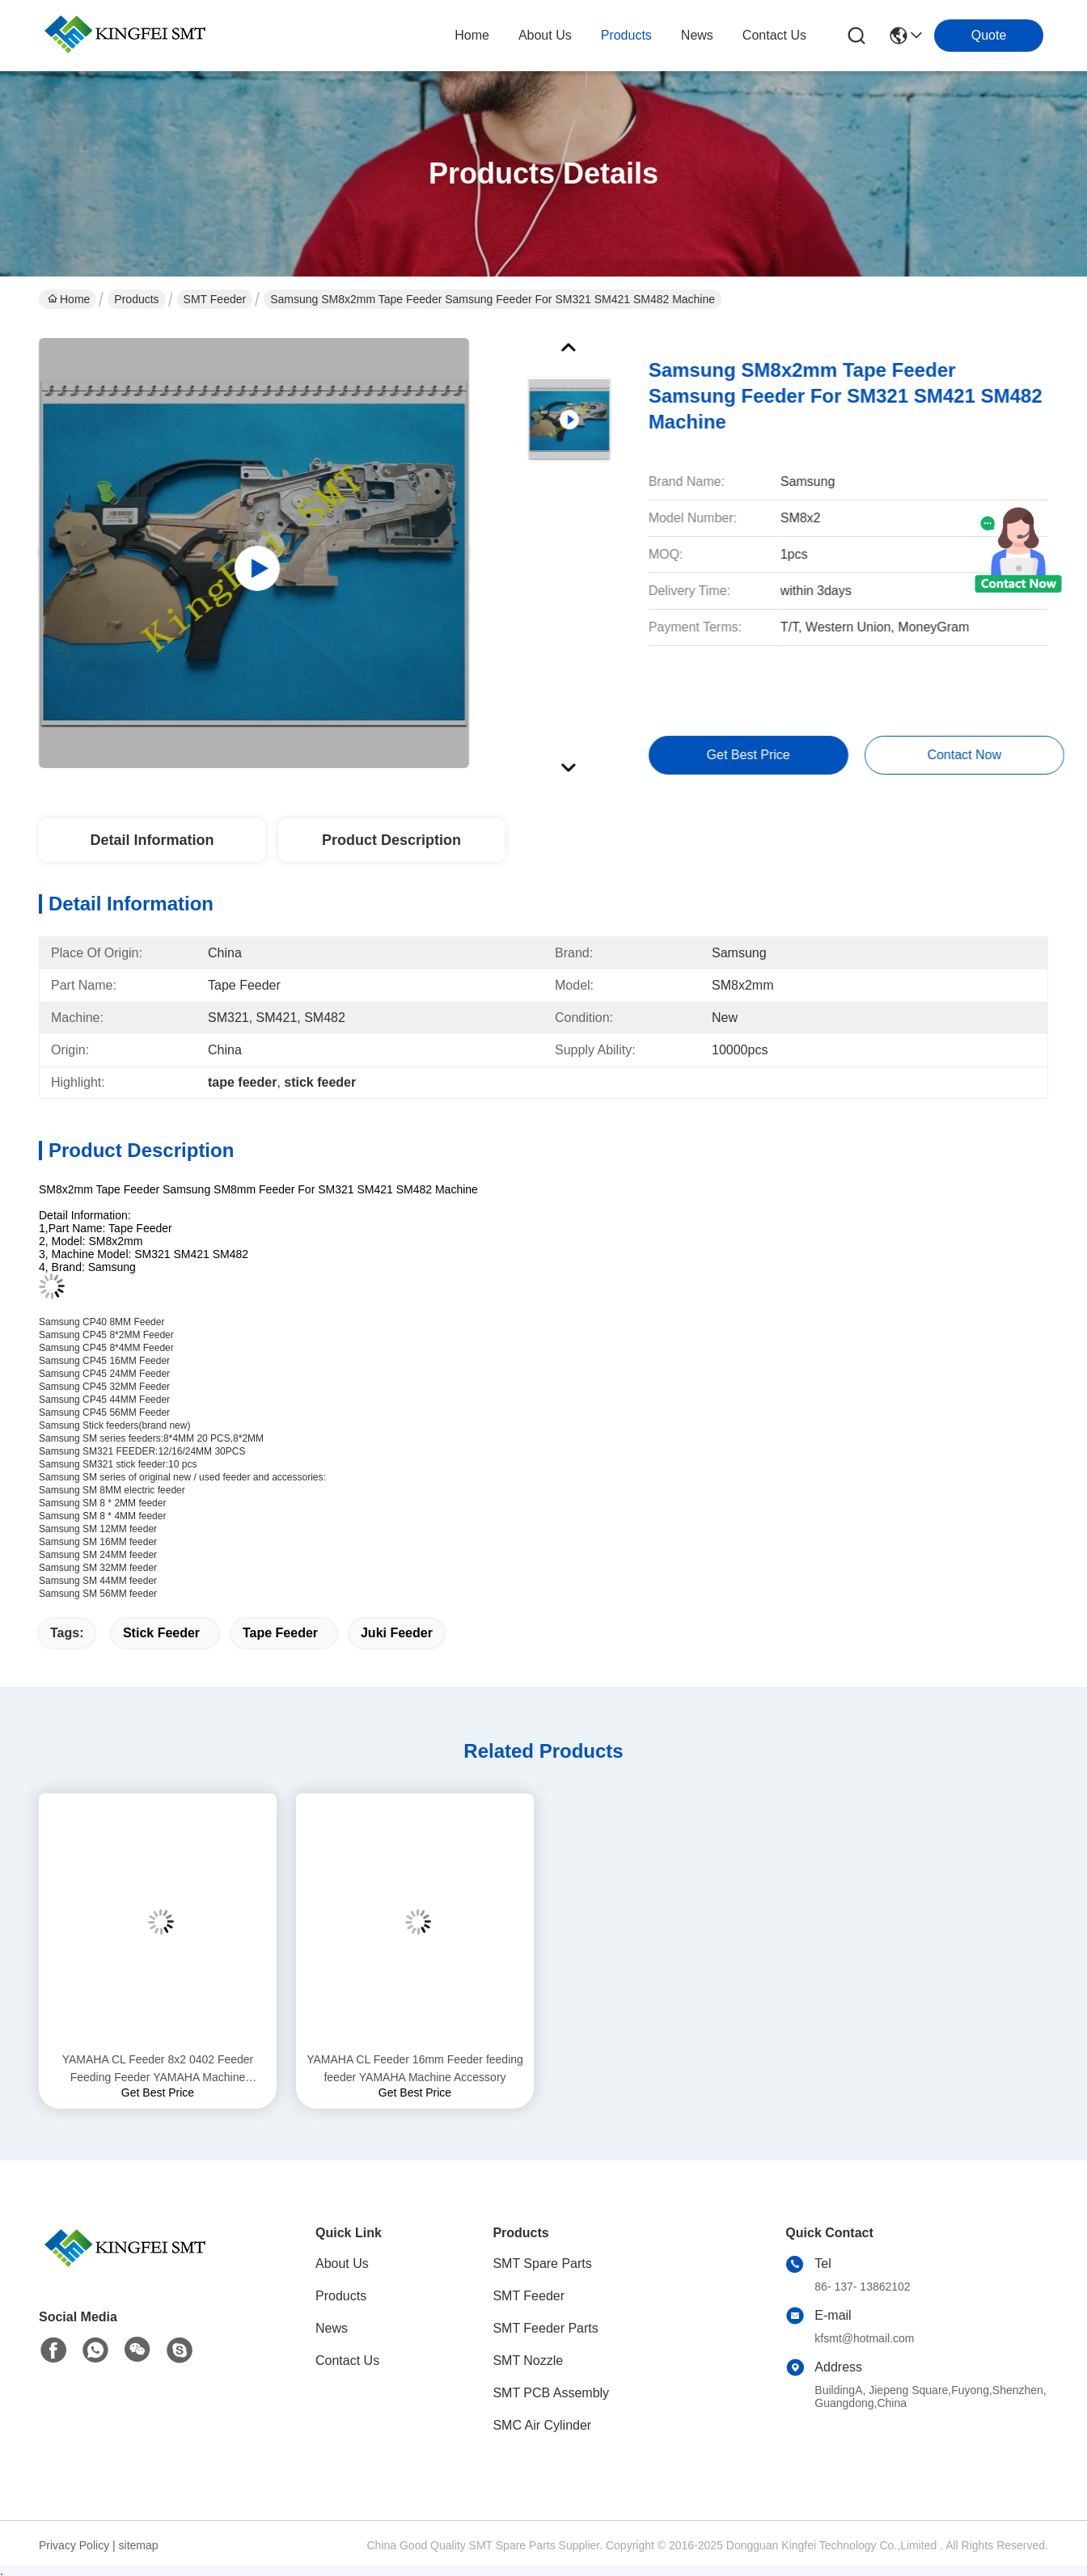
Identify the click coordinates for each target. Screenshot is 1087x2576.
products (626, 35)
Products (136, 299)
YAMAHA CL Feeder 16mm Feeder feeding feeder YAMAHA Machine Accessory (415, 2068)
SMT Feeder (215, 299)
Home (472, 35)
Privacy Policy (74, 2545)
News (331, 2328)
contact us (774, 35)
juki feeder (397, 1633)
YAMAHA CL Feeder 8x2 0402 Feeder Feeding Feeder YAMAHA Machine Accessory (158, 2069)
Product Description (391, 840)
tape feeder (280, 1633)
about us (545, 35)
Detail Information (152, 840)
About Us (342, 2263)
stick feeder (161, 1633)
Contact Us (347, 2360)
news (697, 35)
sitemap (139, 2545)
